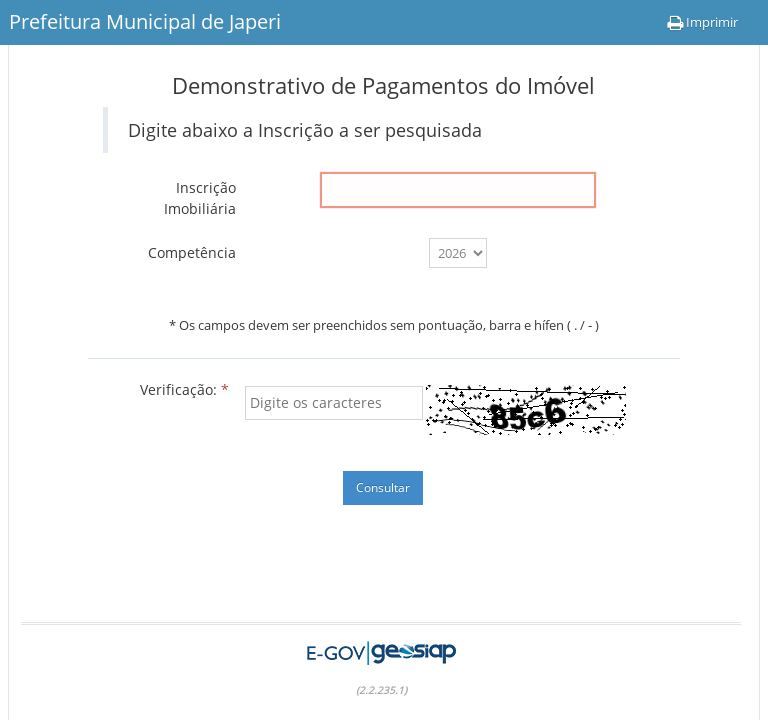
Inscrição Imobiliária (200, 198)
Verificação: (184, 389)
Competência (192, 252)
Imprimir (702, 22)
